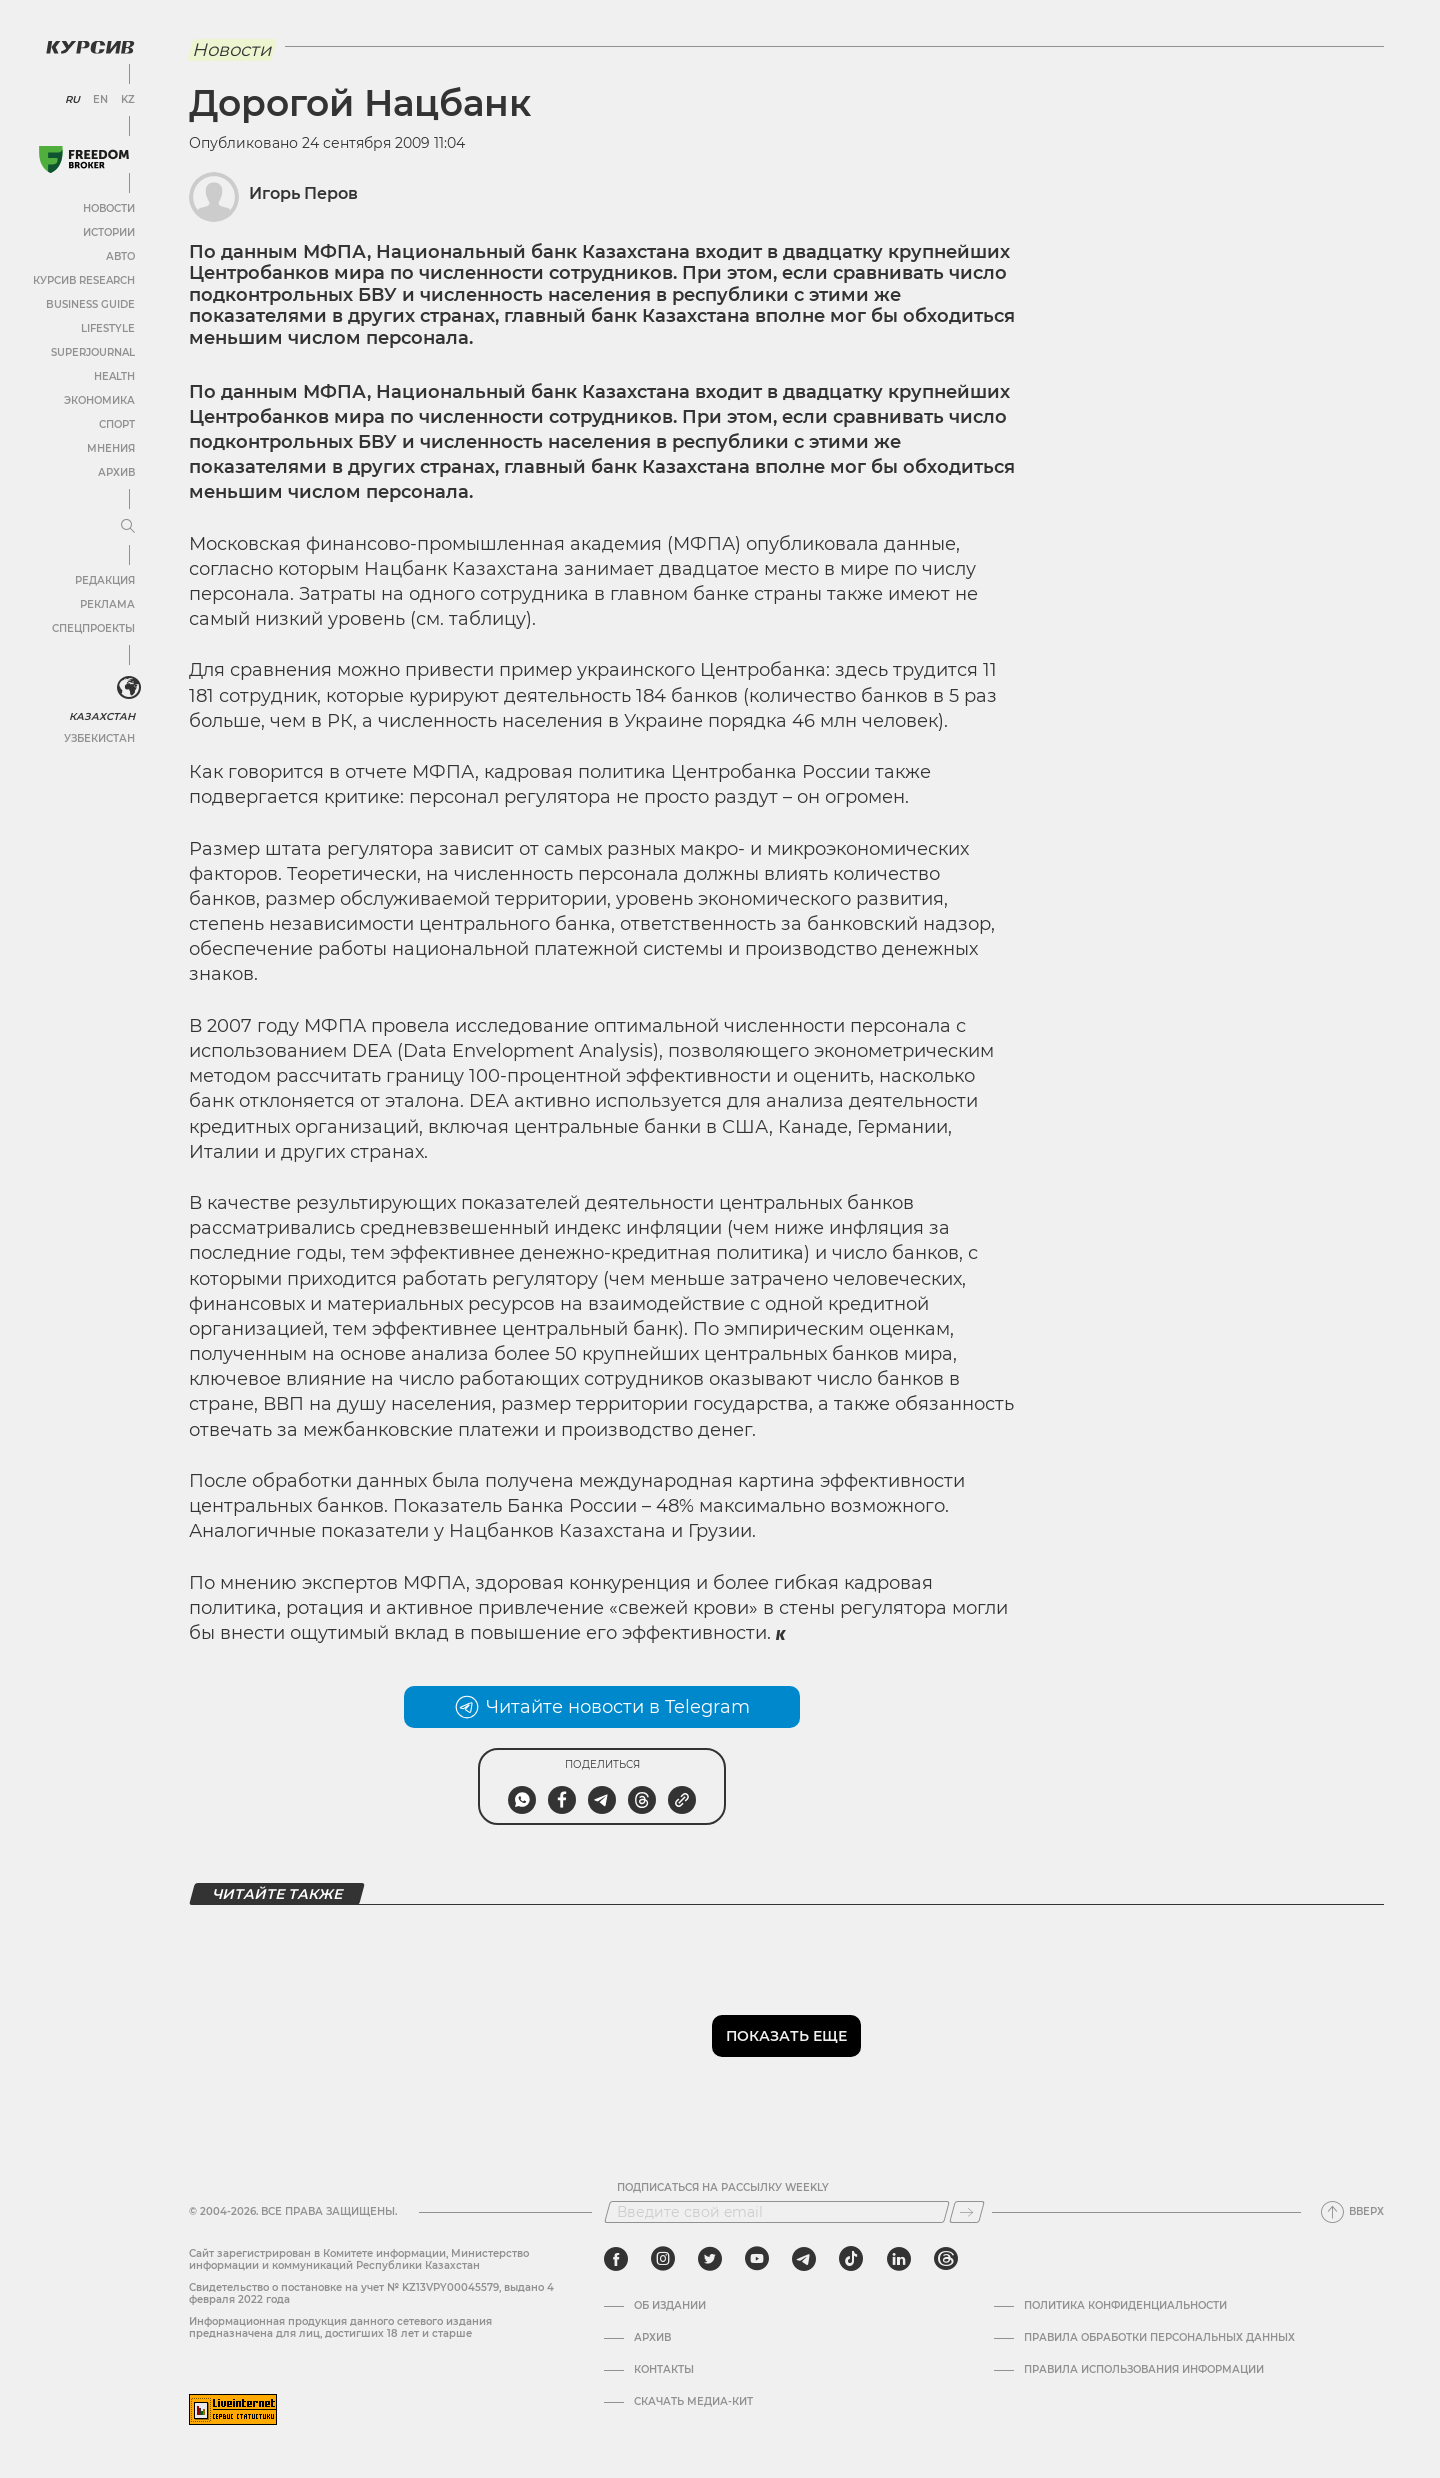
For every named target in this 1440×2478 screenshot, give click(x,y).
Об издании (670, 2306)
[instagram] (663, 2259)
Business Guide (90, 304)
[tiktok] (851, 2259)
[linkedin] (898, 2259)
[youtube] (757, 2259)
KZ (128, 100)
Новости (109, 208)
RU (72, 100)
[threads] (946, 2259)
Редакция (105, 580)
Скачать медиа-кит (693, 2402)
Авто (120, 256)
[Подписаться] (967, 2212)
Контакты (664, 2370)
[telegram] (804, 2259)
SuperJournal (93, 352)
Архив (116, 472)
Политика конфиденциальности (1125, 2306)
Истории (109, 232)
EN (100, 100)
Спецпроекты (93, 628)
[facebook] (616, 2259)
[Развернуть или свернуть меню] (128, 527)
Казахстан (102, 716)
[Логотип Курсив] (90, 47)
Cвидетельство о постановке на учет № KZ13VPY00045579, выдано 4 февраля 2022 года (371, 2293)
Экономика (99, 400)
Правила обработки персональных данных (1159, 2338)
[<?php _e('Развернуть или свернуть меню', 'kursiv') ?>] (129, 688)
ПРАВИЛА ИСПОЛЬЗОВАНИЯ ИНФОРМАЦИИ (1144, 2370)
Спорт (117, 424)
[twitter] (710, 2259)
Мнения (111, 448)
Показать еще (786, 2036)
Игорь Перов (303, 193)
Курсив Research (84, 280)
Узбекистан (99, 738)
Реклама (107, 604)
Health (114, 376)
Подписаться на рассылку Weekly (723, 2188)
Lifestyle (108, 328)
